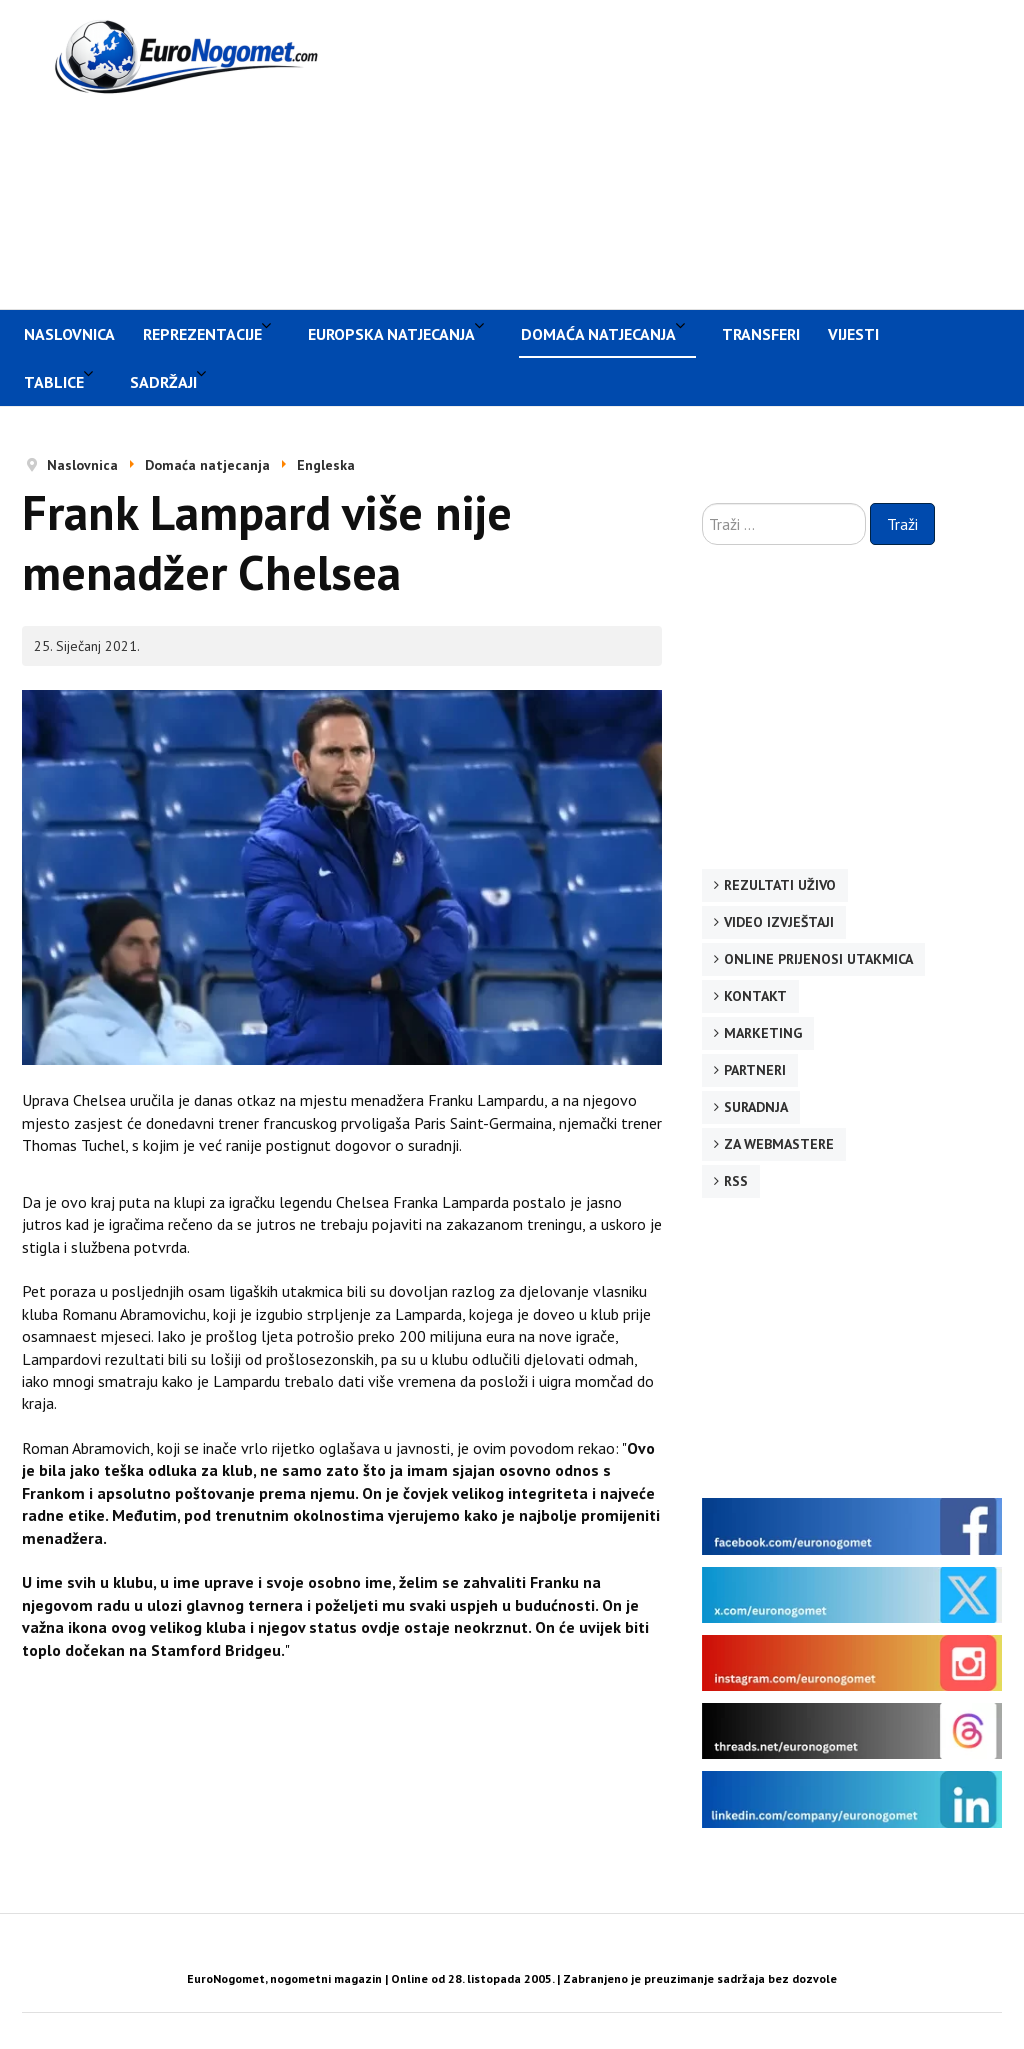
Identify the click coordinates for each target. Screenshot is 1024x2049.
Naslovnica (69, 334)
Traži (902, 524)
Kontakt (755, 996)
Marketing (763, 1033)
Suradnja (756, 1107)
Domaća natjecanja (598, 334)
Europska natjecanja (391, 334)
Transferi (761, 334)
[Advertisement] (693, 152)
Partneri (755, 1070)
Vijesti (853, 334)
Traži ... (702, 503)
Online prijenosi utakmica (818, 959)
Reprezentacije (202, 334)
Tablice (54, 382)
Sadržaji (163, 382)
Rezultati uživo (780, 885)
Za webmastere (779, 1144)
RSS (736, 1181)
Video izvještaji (779, 922)
